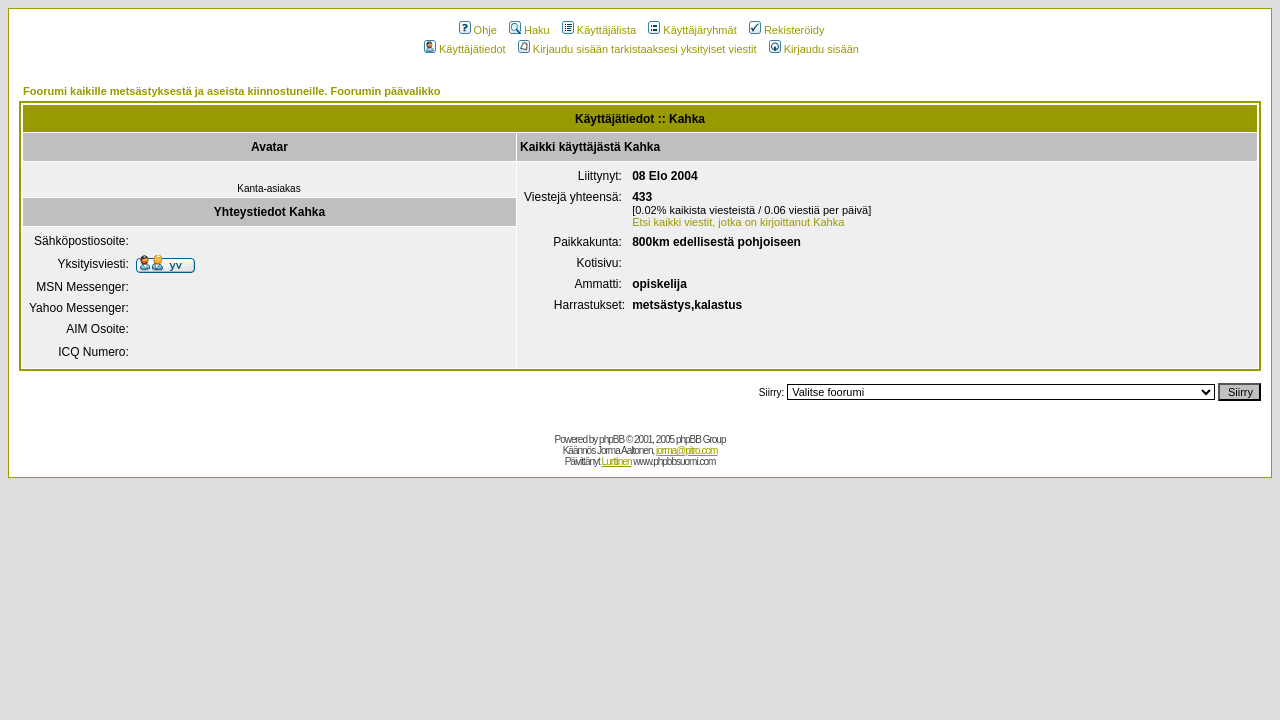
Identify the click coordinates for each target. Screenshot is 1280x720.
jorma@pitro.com (686, 450)
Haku (529, 30)
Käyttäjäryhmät (692, 30)
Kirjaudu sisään (814, 49)
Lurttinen (617, 461)
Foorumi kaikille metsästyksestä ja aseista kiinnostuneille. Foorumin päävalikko (232, 91)
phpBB (611, 439)
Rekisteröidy (787, 30)
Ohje (478, 30)
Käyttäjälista (599, 30)
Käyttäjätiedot (465, 49)
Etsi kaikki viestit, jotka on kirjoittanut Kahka (738, 222)
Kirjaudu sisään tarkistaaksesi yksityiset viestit (637, 49)
